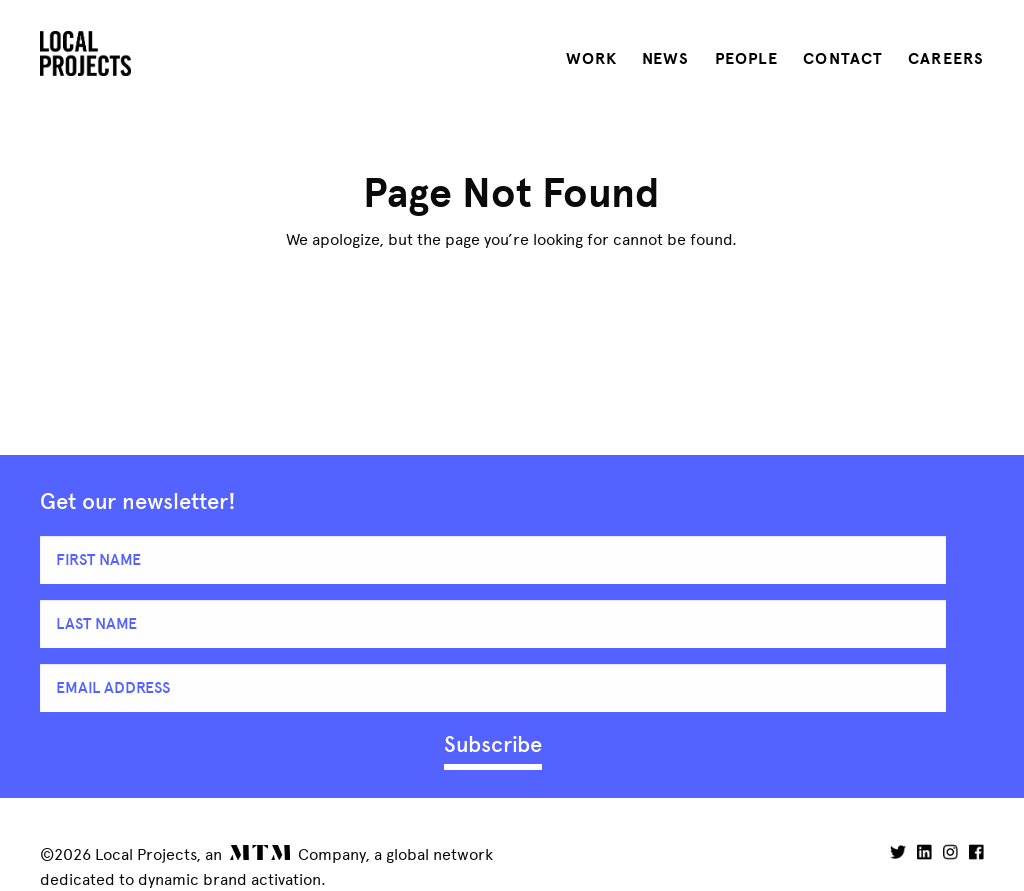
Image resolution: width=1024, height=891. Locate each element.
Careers (946, 59)
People (747, 59)
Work (591, 59)
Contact (843, 59)
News (665, 59)
